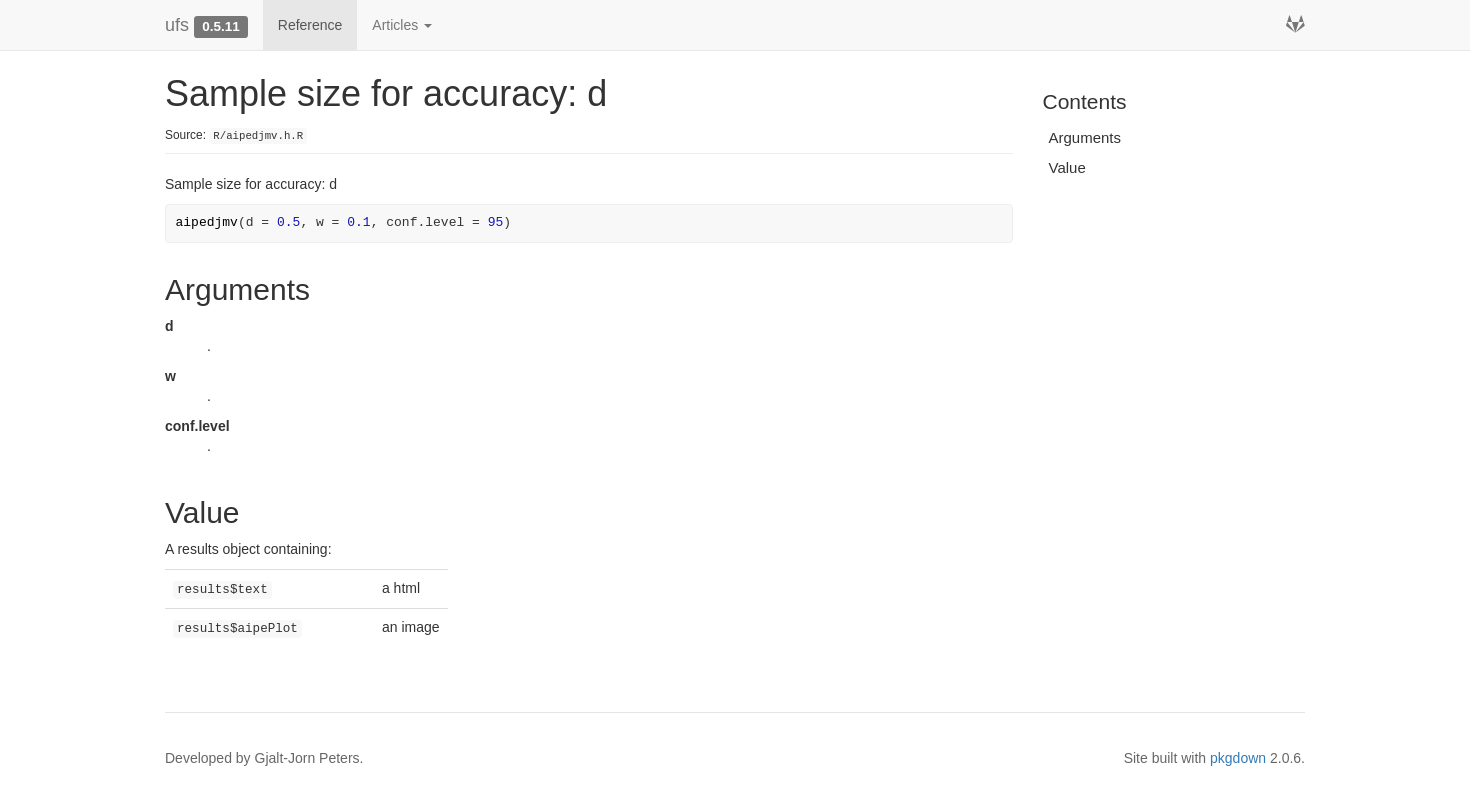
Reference (310, 25)
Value (1067, 167)
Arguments (1085, 137)
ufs (177, 25)
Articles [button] (402, 25)
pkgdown (1238, 758)
